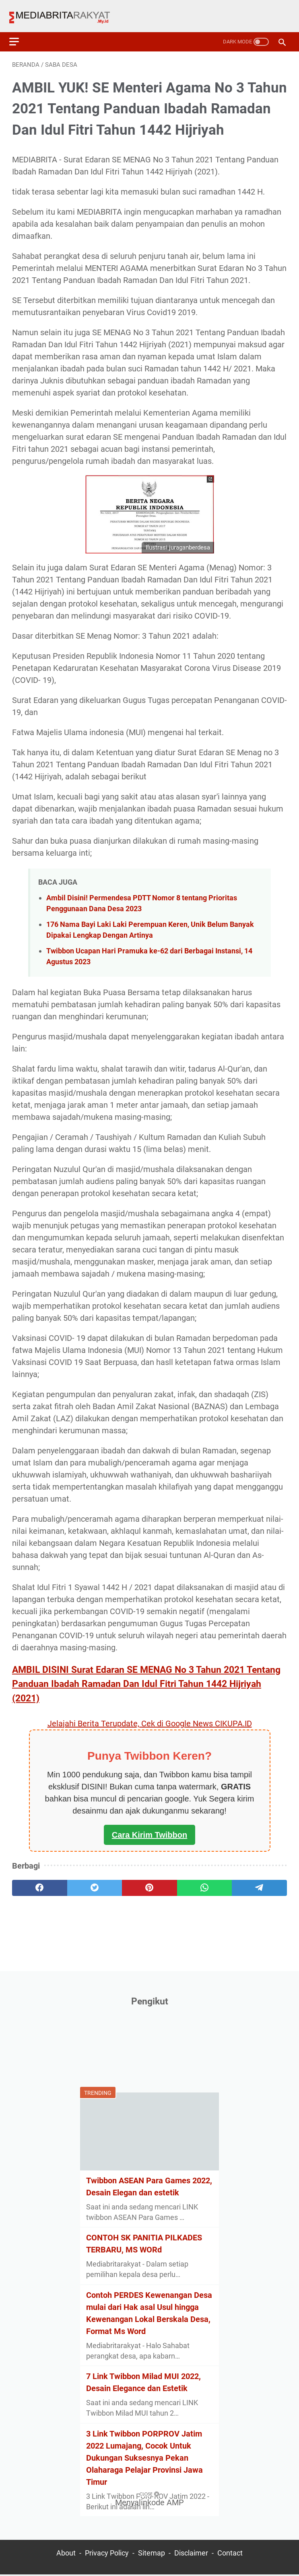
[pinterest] (149, 1880)
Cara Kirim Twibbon (149, 1827)
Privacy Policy (107, 2555)
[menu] (21, 31)
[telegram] (259, 1880)
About (66, 2555)
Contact (230, 2555)
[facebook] (39, 1880)
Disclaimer (191, 2555)
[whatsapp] (204, 1880)
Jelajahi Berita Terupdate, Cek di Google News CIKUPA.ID (149, 1716)
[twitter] (94, 1880)
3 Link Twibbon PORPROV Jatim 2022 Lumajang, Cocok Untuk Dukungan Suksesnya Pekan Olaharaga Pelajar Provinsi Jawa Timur (144, 2456)
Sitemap (151, 2555)
